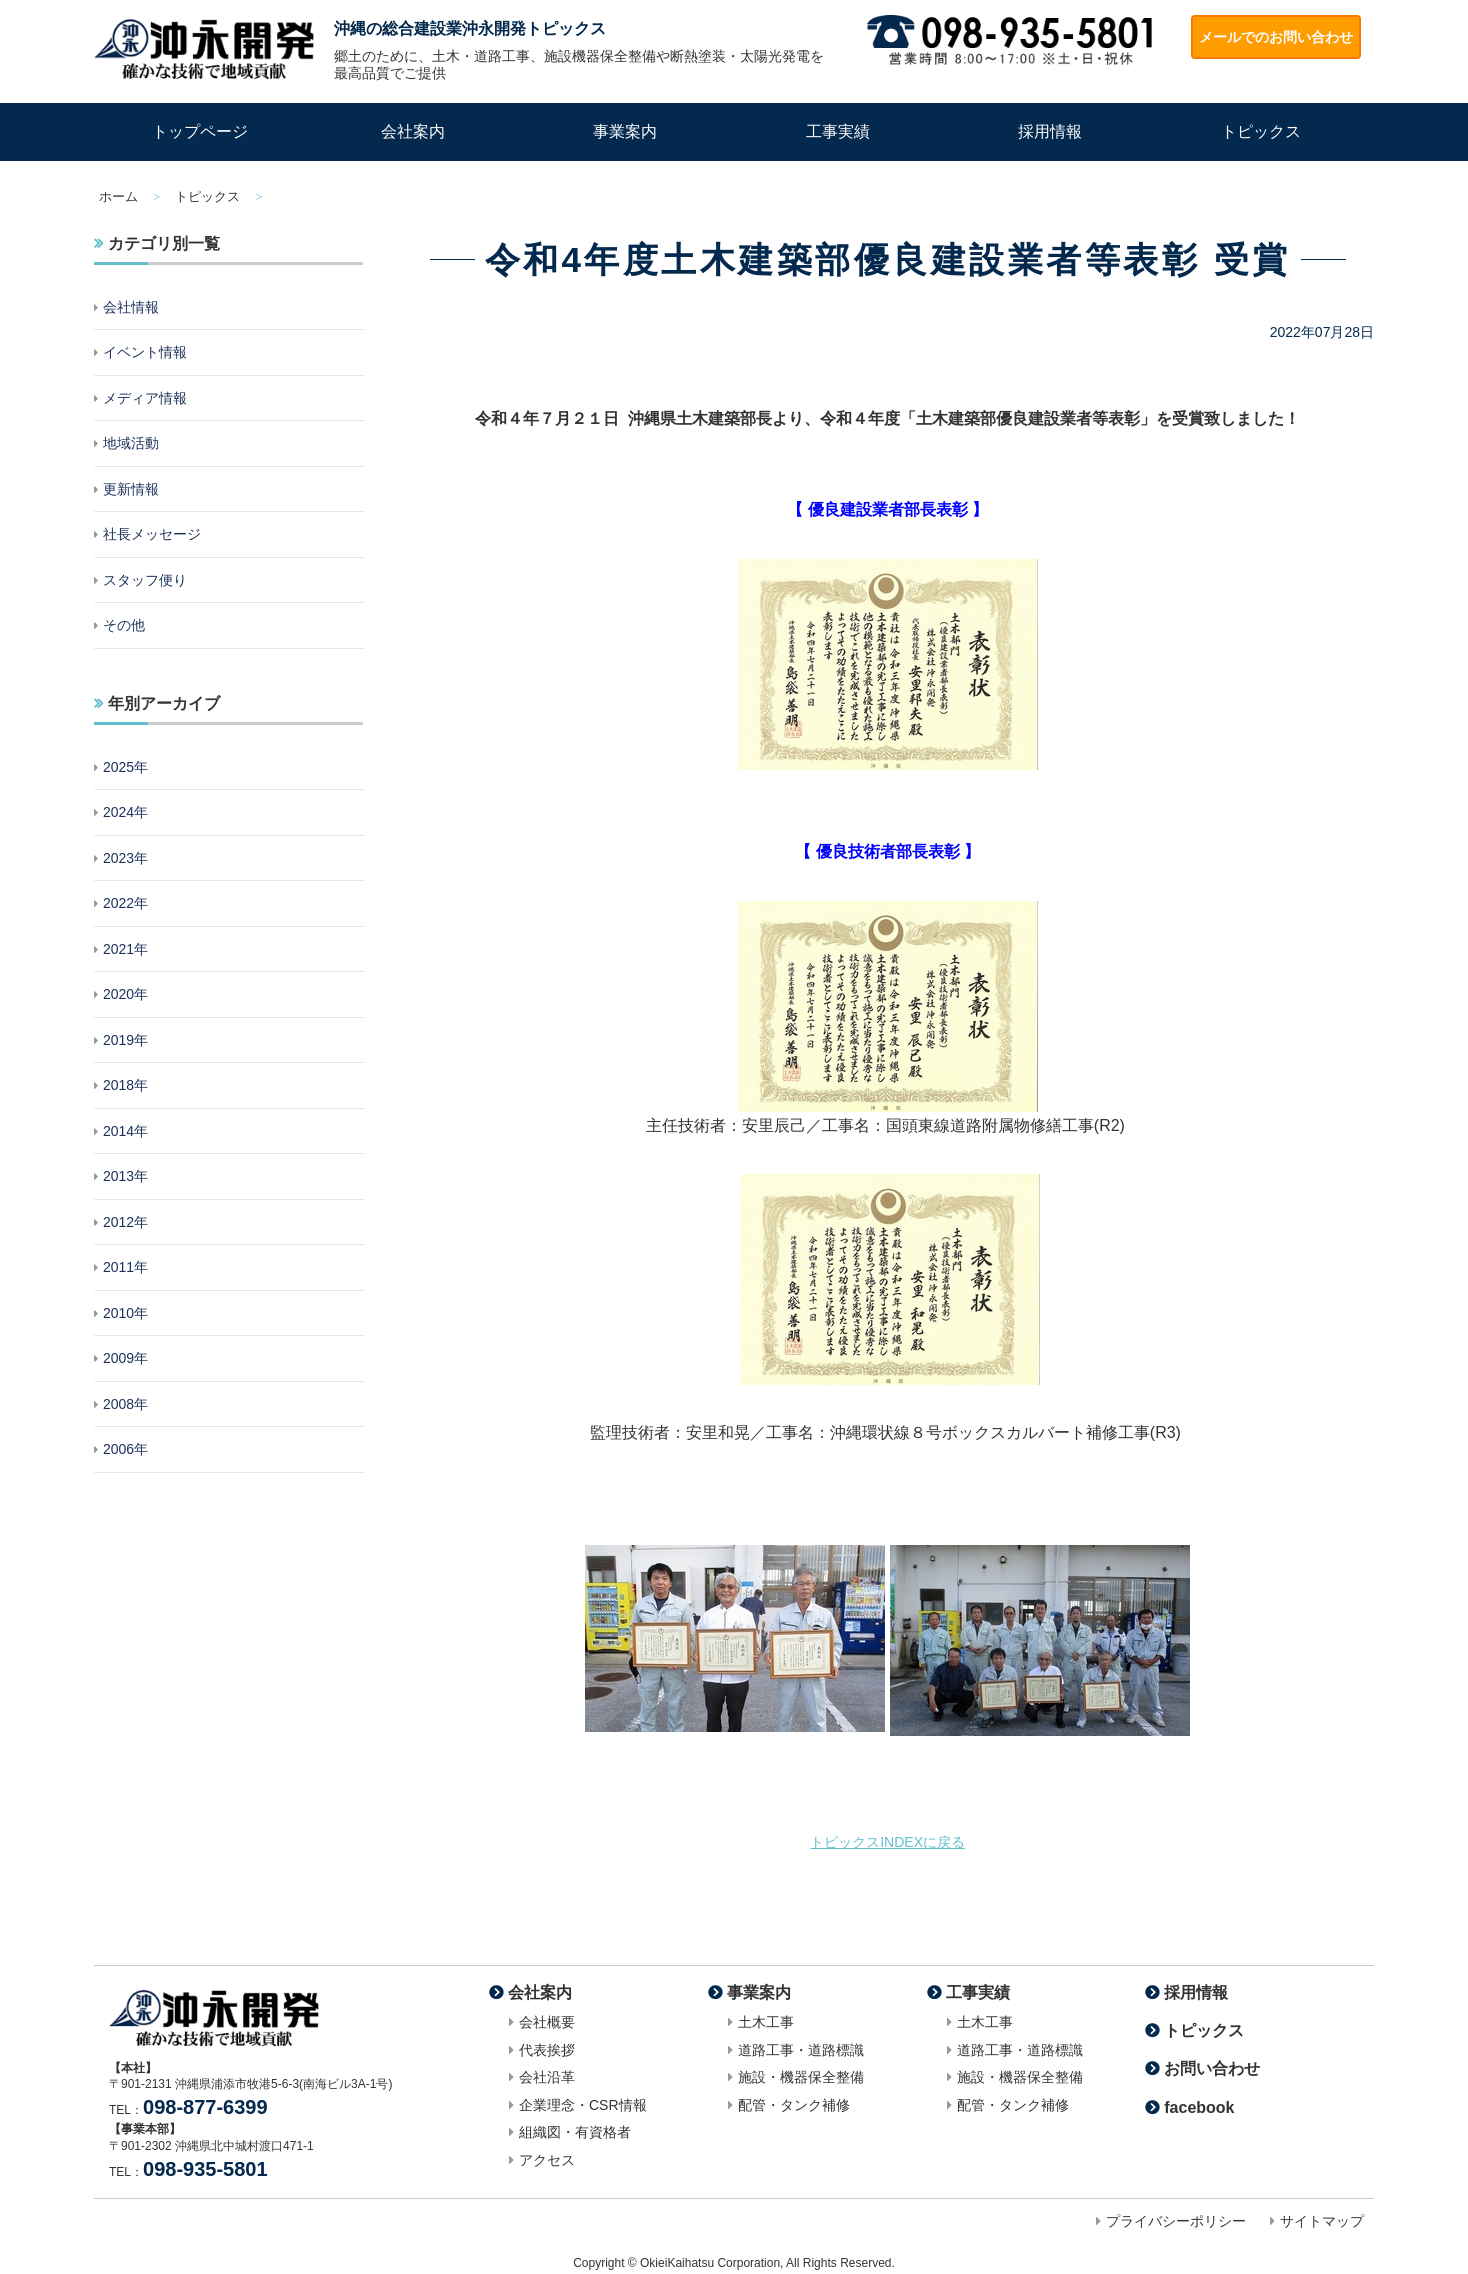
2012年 (125, 1222)
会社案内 (413, 131)
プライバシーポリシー (1176, 2221)
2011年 (125, 1267)
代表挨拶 (547, 2050)
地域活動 (131, 443)
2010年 (125, 1313)
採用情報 (1050, 131)
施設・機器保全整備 (801, 2077)
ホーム (118, 196)
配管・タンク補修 (794, 2105)
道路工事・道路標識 (801, 2050)
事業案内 (625, 131)
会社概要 (547, 2022)
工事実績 (838, 131)
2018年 (125, 1085)
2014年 (125, 1131)
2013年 (125, 1176)
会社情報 (131, 307)
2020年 (125, 994)
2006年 (125, 1449)
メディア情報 (145, 398)
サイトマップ (1322, 2221)
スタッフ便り (145, 580)
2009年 (125, 1358)
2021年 (125, 949)
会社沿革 (547, 2077)
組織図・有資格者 (575, 2132)
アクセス (547, 2160)
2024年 (125, 812)
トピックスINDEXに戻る (887, 1842)
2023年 (125, 858)
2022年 (125, 903)
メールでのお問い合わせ (1276, 37)
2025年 (125, 767)
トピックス (1261, 131)
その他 (124, 625)
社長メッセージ (152, 534)
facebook (1199, 2107)
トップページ (200, 131)
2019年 (125, 1040)
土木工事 (766, 2022)
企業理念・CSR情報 (583, 2105)
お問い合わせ (1212, 2068)
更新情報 (131, 489)
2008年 (125, 1404)
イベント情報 (145, 352)
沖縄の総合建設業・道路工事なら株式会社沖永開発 (204, 49)
